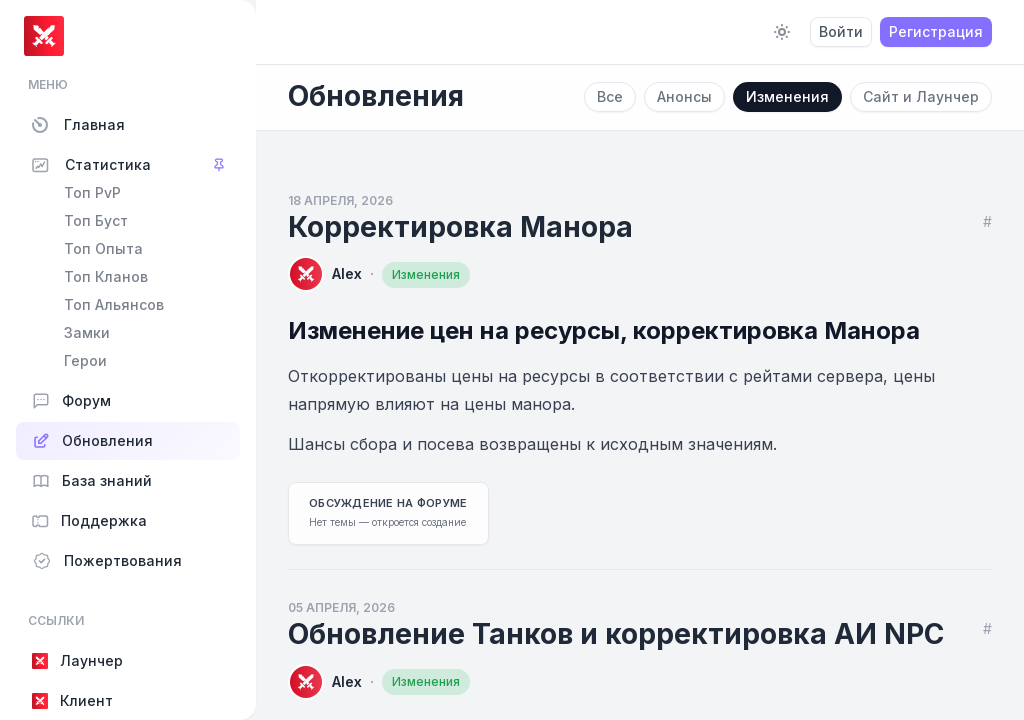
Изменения (787, 96)
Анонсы (684, 96)
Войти (841, 31)
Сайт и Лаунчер (921, 96)
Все (610, 96)
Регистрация (936, 31)
